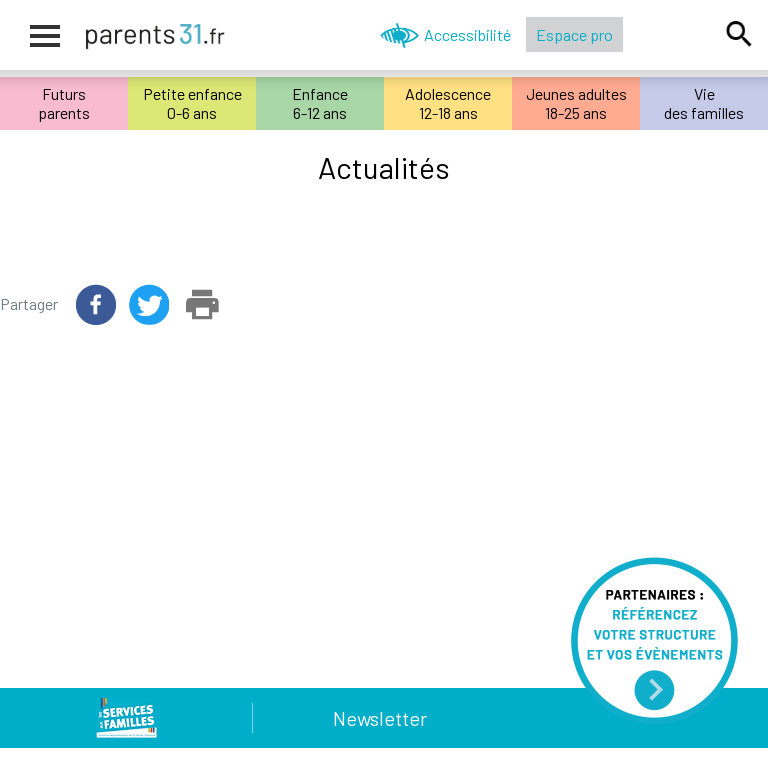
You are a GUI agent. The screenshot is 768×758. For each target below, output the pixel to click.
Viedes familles (704, 102)
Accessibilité (467, 34)
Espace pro (574, 34)
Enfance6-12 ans (320, 102)
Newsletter (380, 718)
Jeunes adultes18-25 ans (576, 102)
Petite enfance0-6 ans (192, 102)
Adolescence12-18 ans (448, 102)
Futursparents (64, 102)
